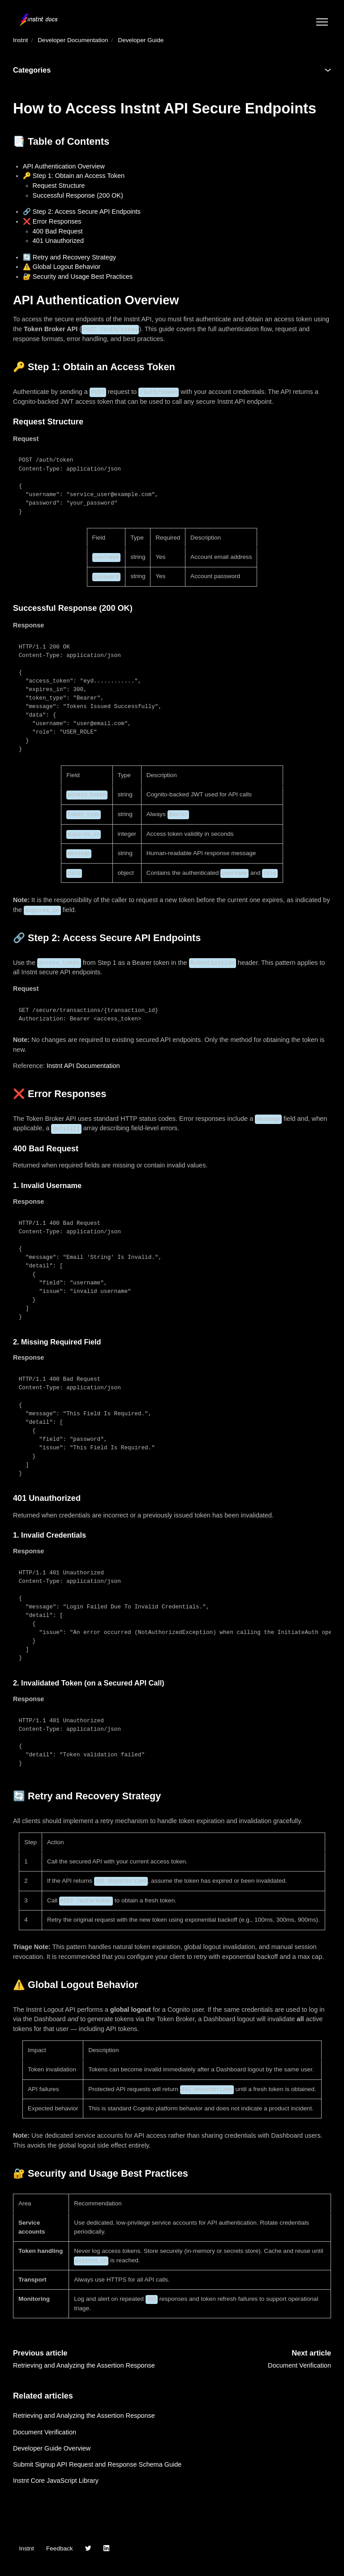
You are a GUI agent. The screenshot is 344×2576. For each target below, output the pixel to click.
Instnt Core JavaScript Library (56, 2480)
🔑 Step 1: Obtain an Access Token (74, 175)
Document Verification (299, 2365)
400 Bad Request (58, 231)
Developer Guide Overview (51, 2448)
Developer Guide (140, 40)
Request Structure (59, 185)
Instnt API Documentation (83, 1065)
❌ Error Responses (52, 221)
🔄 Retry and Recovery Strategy (69, 257)
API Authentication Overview (64, 166)
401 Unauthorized (58, 240)
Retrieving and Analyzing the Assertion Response (84, 2365)
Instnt (20, 40)
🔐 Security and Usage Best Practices (78, 276)
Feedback (59, 2548)
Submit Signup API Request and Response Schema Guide (97, 2464)
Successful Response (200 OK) (78, 195)
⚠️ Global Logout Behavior (62, 266)
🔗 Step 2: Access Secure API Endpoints (82, 211)
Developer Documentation (73, 40)
